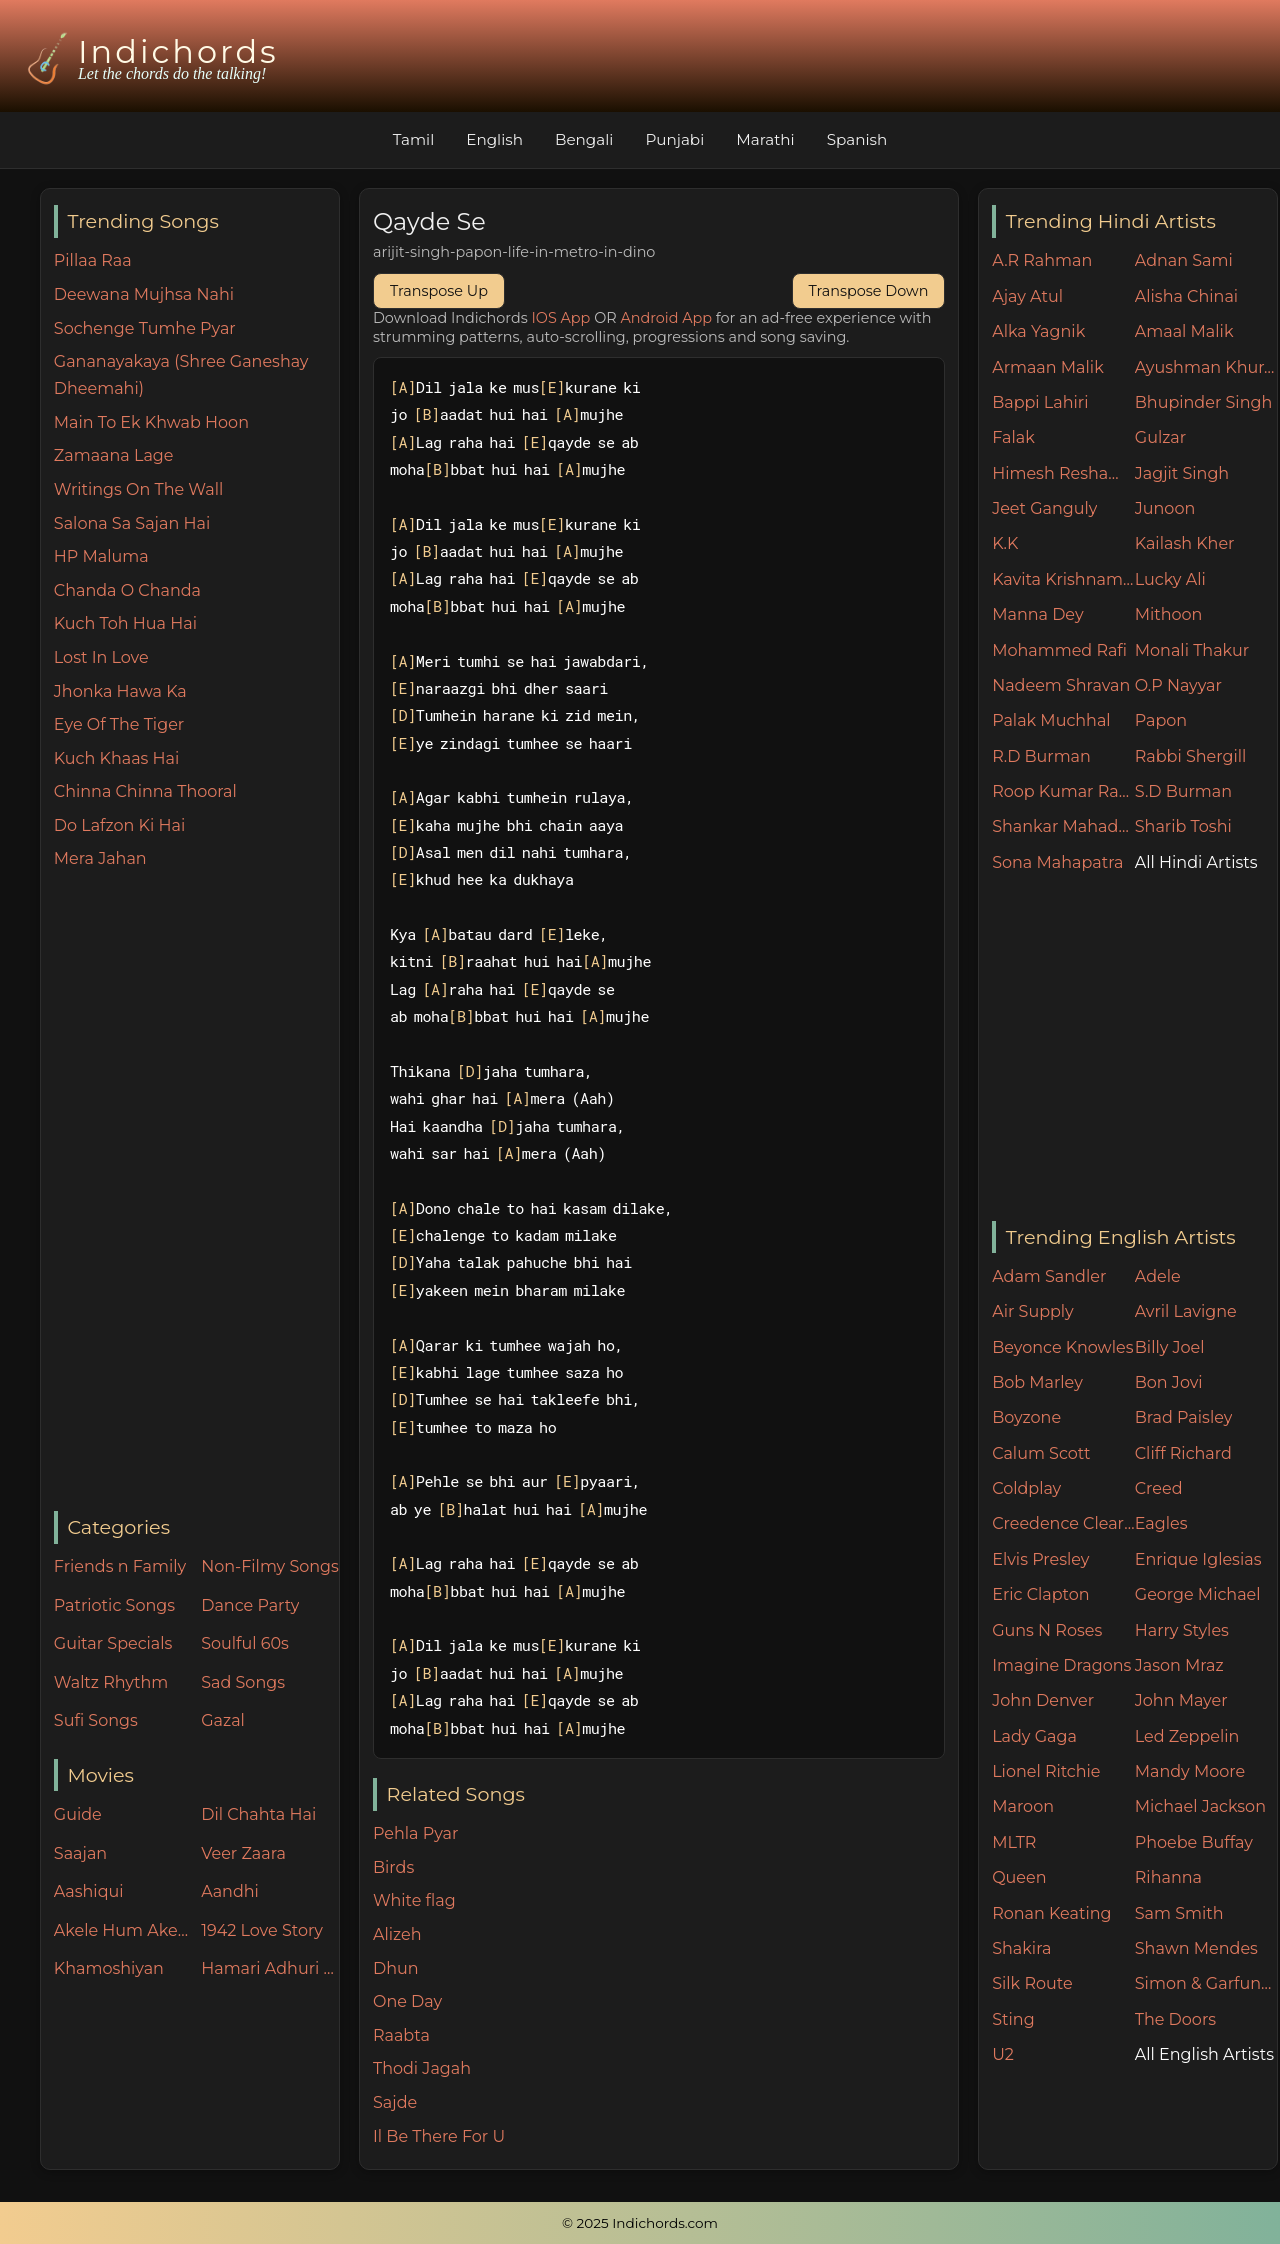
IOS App (561, 318)
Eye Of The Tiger (119, 724)
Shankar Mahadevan (1063, 826)
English (494, 139)
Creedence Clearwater (1063, 1523)
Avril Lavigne (1186, 1311)
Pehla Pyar (415, 1833)
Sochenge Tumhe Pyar (145, 328)
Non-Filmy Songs (270, 1566)
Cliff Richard (1183, 1453)
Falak (1013, 437)
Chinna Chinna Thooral (145, 791)
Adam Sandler (1049, 1276)
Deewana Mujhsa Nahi (144, 294)
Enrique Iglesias (1198, 1559)
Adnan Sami (1184, 260)
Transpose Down (869, 291)
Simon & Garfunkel (1206, 1983)
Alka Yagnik (1038, 331)
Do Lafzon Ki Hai (119, 825)
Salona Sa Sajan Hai (132, 523)
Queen (1019, 1877)
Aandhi (230, 1891)
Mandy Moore (1190, 1771)
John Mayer (1181, 1700)
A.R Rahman (1042, 260)
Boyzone (1026, 1417)
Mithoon (1169, 614)
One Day (407, 2001)
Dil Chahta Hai (258, 1814)
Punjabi (674, 139)
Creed (1159, 1488)
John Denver (1043, 1700)
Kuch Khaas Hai (117, 758)
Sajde (395, 2102)
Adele (1158, 1276)
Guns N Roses (1047, 1630)
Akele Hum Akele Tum (123, 1930)
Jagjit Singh (1182, 473)
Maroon (1023, 1806)
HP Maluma (101, 556)
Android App (666, 318)
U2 (1003, 2054)
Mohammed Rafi (1059, 650)
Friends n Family (120, 1566)
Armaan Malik (1048, 367)
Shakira (1021, 1948)
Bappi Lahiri (1040, 402)
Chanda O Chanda (127, 590)
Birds (393, 1867)
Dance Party (250, 1605)
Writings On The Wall (138, 489)
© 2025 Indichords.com (640, 2223)
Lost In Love (101, 657)
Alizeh (397, 1934)
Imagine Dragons (1061, 1665)
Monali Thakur (1192, 650)
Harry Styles (1182, 1630)
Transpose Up (439, 291)
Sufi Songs (96, 1720)
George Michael (1198, 1594)
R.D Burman (1041, 756)
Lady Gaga (1034, 1736)
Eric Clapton (1040, 1594)
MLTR (1014, 1842)
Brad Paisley (1184, 1417)
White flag (414, 1900)
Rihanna (1168, 1877)
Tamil (414, 139)
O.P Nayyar (1178, 685)
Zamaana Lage (114, 455)
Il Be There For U (439, 2136)
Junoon (1165, 508)
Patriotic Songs (114, 1605)
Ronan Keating (1051, 1913)
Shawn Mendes (1196, 1948)
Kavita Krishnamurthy (1063, 579)
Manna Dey (1037, 614)
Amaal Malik (1184, 331)
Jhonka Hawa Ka (120, 691)
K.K (1005, 543)
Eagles (1161, 1523)
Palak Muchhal (1051, 720)
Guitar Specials (113, 1643)
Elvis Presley (1040, 1559)
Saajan (80, 1853)
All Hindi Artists (1196, 862)
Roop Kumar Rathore (1063, 791)
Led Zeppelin (1187, 1736)
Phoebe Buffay (1194, 1842)
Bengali (584, 139)
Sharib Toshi (1183, 826)
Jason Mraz (1179, 1665)
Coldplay (1026, 1488)
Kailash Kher (1185, 543)
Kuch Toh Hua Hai (125, 623)
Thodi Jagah (422, 2068)
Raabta (401, 2035)
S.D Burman (1183, 791)
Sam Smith (1179, 1913)
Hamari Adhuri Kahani (270, 1968)
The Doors (1175, 2019)
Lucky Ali (1170, 579)
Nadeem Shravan (1061, 685)
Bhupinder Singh (1203, 402)
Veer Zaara (243, 1853)
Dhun (396, 1968)
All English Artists (1204, 2054)
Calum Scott (1041, 1453)
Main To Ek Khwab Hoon (151, 422)
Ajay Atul (1027, 296)
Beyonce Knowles (1062, 1347)
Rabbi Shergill (1191, 756)
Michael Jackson (1200, 1806)
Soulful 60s (245, 1643)
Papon (1161, 720)
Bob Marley (1037, 1382)
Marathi (765, 139)
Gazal (223, 1720)
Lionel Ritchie (1046, 1771)
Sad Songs (243, 1682)
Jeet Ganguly (1044, 508)
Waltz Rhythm (111, 1682)
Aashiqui (89, 1891)
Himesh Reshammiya (1063, 473)
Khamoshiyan (109, 1968)
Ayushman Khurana (1206, 367)
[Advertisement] (196, 1192)
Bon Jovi (1169, 1382)
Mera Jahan (100, 858)
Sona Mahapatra (1057, 862)
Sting (1013, 2019)
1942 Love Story (262, 1930)
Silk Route (1032, 1983)
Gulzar (1160, 437)
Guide (78, 1814)
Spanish (857, 139)
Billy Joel (1170, 1347)
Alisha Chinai (1186, 296)
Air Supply (1033, 1311)
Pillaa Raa (93, 260)
